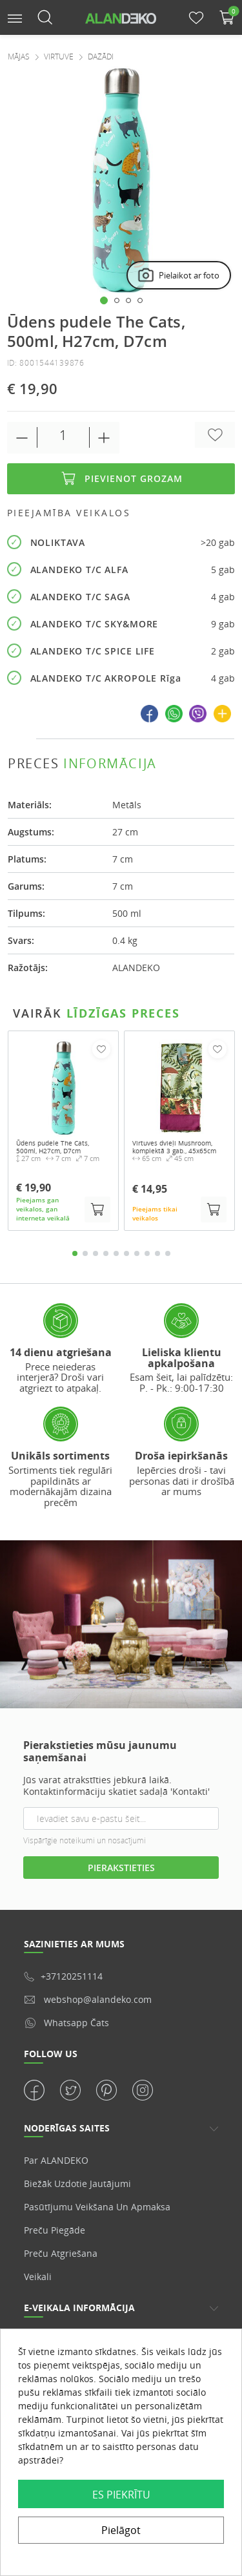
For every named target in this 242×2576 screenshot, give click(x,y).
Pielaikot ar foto (178, 275)
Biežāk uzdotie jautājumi (77, 2183)
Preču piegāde (54, 2230)
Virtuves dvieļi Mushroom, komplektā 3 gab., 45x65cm (174, 1147)
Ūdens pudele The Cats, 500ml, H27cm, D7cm (52, 1147)
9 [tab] (157, 1253)
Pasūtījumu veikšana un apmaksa (97, 2207)
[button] (15, 17)
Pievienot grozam (121, 478)
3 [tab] (95, 1253)
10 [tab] (167, 1253)
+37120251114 (63, 1976)
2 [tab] (85, 1253)
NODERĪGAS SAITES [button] (67, 2128)
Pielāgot (121, 2530)
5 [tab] (116, 1253)
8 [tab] (147, 1253)
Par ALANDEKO (56, 2160)
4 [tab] (105, 1253)
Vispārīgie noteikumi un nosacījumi (84, 1840)
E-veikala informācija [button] (79, 2307)
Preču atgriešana (60, 2253)
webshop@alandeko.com (88, 1999)
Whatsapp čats (66, 2022)
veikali (38, 2276)
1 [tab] (74, 1253)
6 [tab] (126, 1253)
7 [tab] (136, 1253)
